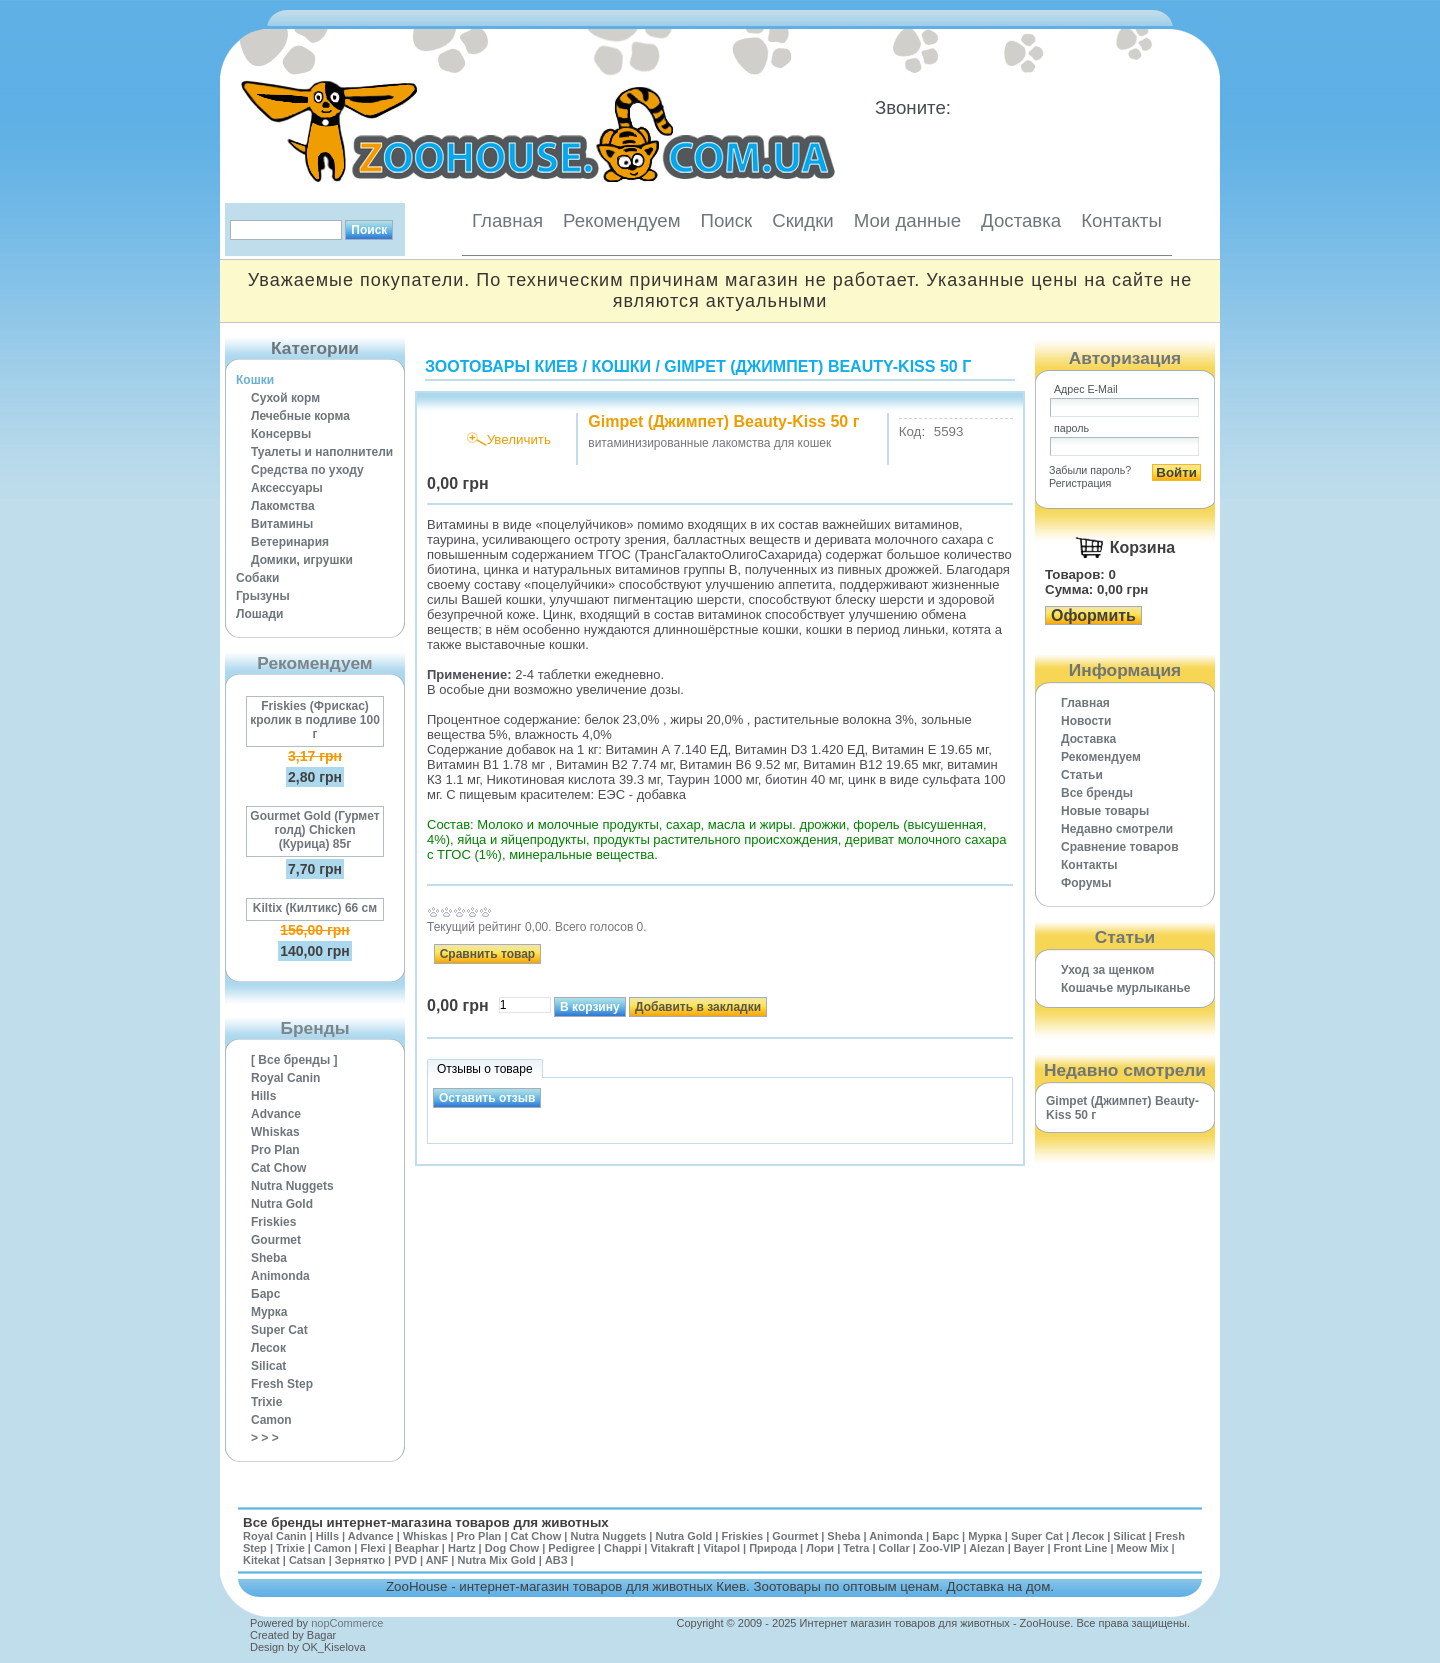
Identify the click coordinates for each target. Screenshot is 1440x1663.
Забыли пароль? (1090, 470)
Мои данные (907, 220)
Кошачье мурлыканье (1126, 988)
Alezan (986, 1548)
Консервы (281, 434)
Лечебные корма (300, 416)
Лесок (268, 1348)
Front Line (1081, 1548)
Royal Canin (285, 1078)
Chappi (622, 1548)
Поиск (726, 220)
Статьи (1082, 775)
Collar (894, 1548)
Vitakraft (672, 1548)
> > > (265, 1438)
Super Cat (279, 1330)
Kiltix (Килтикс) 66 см (315, 908)
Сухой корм (285, 398)
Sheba (269, 1258)
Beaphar (417, 1548)
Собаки (257, 578)
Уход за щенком (1107, 970)
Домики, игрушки (302, 560)
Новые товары (1105, 811)
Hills (263, 1096)
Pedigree (571, 1548)
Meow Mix (1143, 1548)
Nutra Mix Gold (496, 1560)
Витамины (282, 524)
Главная (507, 220)
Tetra (856, 1548)
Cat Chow (278, 1168)
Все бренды (1097, 793)
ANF (437, 1560)
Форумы (1086, 883)
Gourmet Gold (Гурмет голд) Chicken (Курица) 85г (314, 830)
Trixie (266, 1402)
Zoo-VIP (939, 1548)
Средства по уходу (307, 470)
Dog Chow (512, 1548)
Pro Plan (275, 1150)
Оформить (1093, 615)
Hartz (462, 1548)
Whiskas (275, 1132)
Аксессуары (287, 488)
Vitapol (722, 1548)
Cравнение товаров (1120, 847)
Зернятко (360, 1560)
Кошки (255, 380)
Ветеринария (290, 542)
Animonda (280, 1276)
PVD (405, 1560)
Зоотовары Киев (501, 366)
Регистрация (1080, 483)
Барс (265, 1294)
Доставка (1021, 220)
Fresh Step (282, 1384)
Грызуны (263, 596)
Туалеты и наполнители (322, 452)
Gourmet (276, 1240)
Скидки (803, 220)
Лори (820, 1548)
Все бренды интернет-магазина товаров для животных (426, 1522)
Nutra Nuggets (292, 1186)
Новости (1086, 721)
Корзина (1142, 547)
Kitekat (261, 1560)
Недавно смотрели (1117, 829)
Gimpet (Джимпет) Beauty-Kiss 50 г (817, 366)
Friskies (273, 1222)
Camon (271, 1420)
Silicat (268, 1366)
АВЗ (556, 1560)
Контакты (1121, 220)
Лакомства (283, 506)
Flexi (372, 1548)
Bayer (1029, 1548)
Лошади (259, 614)
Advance (276, 1114)
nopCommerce (347, 1623)
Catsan (307, 1560)
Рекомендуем (621, 220)
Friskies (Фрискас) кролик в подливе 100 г (315, 720)
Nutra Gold (282, 1204)
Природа (773, 1548)
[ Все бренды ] (294, 1060)
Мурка (269, 1312)
